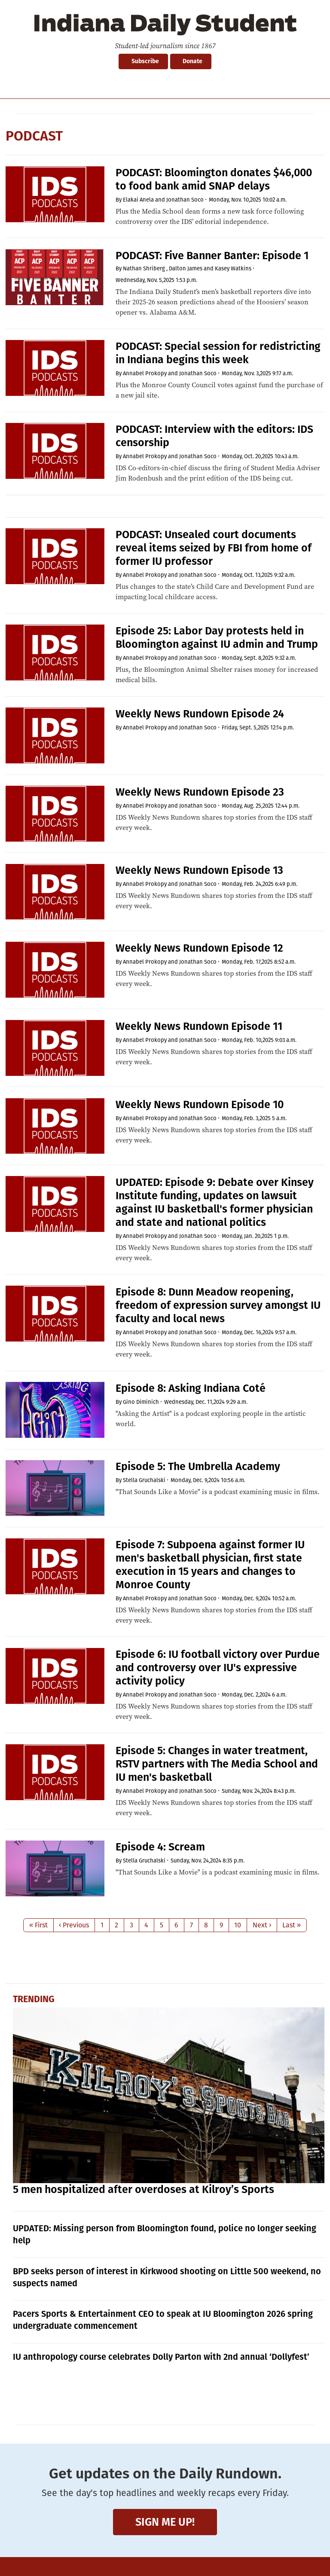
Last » (291, 1925)
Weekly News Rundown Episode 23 (200, 792)
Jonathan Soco (185, 199)
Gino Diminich (141, 1402)
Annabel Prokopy (145, 373)
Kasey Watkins (233, 268)
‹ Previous (74, 1925)
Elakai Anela (138, 199)
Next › (262, 1925)
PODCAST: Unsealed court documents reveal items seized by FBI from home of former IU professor (214, 548)
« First (38, 1925)
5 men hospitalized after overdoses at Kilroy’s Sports (143, 2189)
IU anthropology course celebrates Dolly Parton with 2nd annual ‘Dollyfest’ (161, 2357)
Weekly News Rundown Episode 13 (199, 870)
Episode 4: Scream (160, 1847)
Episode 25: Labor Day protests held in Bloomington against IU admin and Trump (217, 638)
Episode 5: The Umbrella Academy (198, 1466)
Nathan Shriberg (144, 268)
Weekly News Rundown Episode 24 (200, 714)
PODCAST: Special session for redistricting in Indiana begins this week (218, 353)
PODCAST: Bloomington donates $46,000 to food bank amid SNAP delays (214, 179)
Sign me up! (165, 2522)
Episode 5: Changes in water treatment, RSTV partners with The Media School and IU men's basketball (217, 1764)
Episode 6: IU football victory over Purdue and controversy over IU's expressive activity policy (218, 1668)
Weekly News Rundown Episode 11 (199, 1026)
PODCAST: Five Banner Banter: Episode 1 (212, 255)
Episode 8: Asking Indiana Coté (191, 1388)
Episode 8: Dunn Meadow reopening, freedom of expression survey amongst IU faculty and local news (218, 1305)
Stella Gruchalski (144, 1480)
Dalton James (185, 268)
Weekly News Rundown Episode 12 (199, 948)
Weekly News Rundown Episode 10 (200, 1104)
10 (237, 1925)
